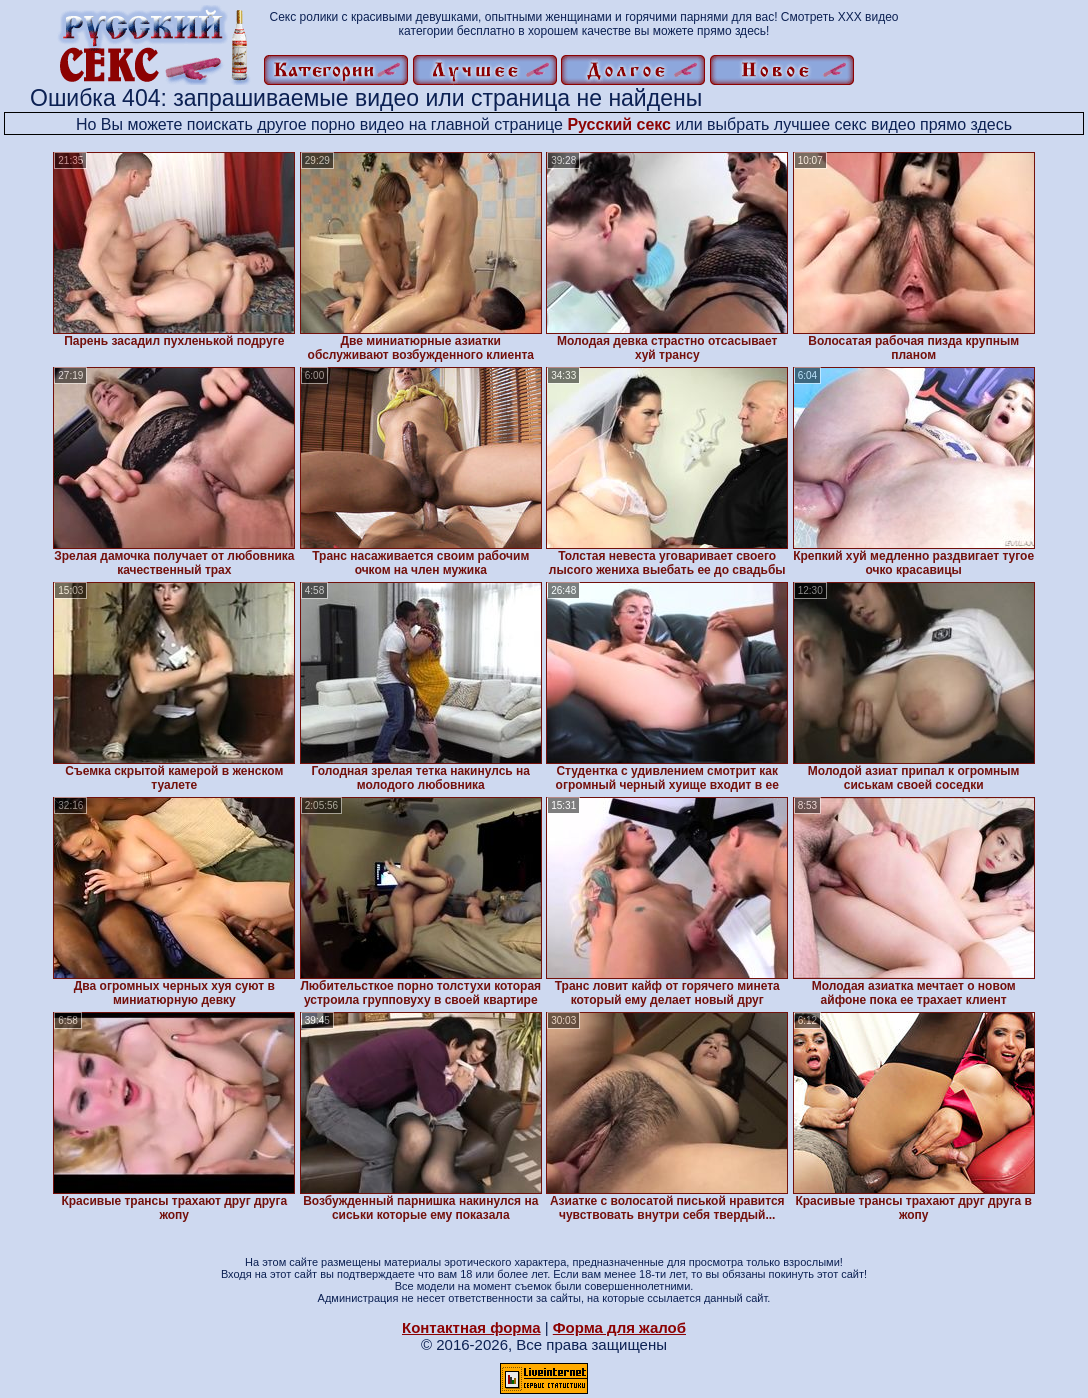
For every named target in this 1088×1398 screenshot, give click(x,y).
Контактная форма (471, 1327)
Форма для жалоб (619, 1327)
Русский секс (619, 124)
